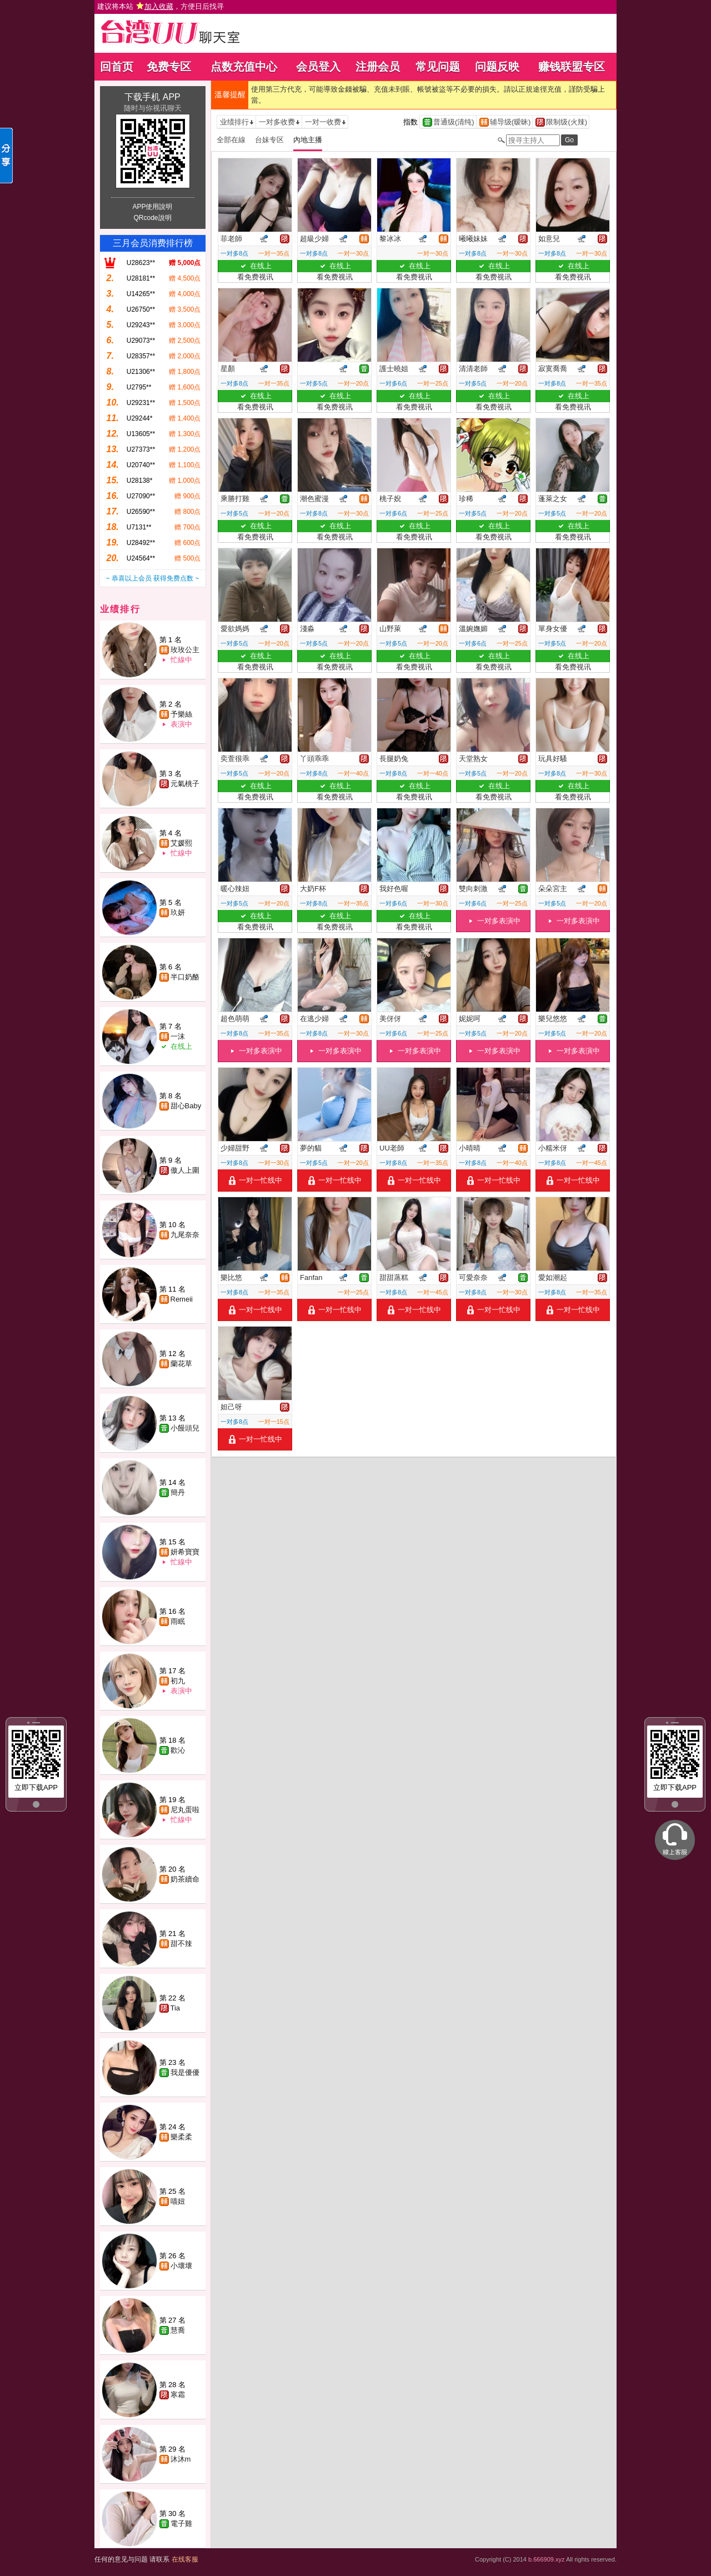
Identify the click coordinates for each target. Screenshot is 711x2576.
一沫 (178, 1036)
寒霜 (178, 2394)
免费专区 (169, 67)
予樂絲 (181, 714)
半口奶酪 (185, 977)
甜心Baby (186, 1106)
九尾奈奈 (185, 1235)
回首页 (116, 67)
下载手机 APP (152, 97)
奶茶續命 (185, 1879)
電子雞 (181, 2523)
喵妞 (178, 2201)
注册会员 (378, 67)
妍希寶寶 (185, 1552)
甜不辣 (181, 1943)
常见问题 (437, 67)
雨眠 (178, 1621)
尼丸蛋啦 (185, 1809)
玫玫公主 (185, 650)
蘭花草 (181, 1363)
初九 (178, 1681)
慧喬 (178, 2330)
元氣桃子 (185, 783)
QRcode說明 (152, 218)
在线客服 (185, 2559)
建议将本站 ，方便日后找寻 (160, 6)
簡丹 (178, 1492)
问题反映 (497, 67)
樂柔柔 (181, 2137)
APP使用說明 (152, 207)
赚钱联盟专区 (571, 67)
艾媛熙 (181, 843)
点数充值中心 (244, 67)
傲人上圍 (185, 1170)
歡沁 (178, 1750)
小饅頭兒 (185, 1428)
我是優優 (185, 2072)
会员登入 (318, 67)
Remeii (182, 1299)
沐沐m (181, 2459)
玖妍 (178, 912)
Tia (176, 2008)
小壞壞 (181, 2266)
